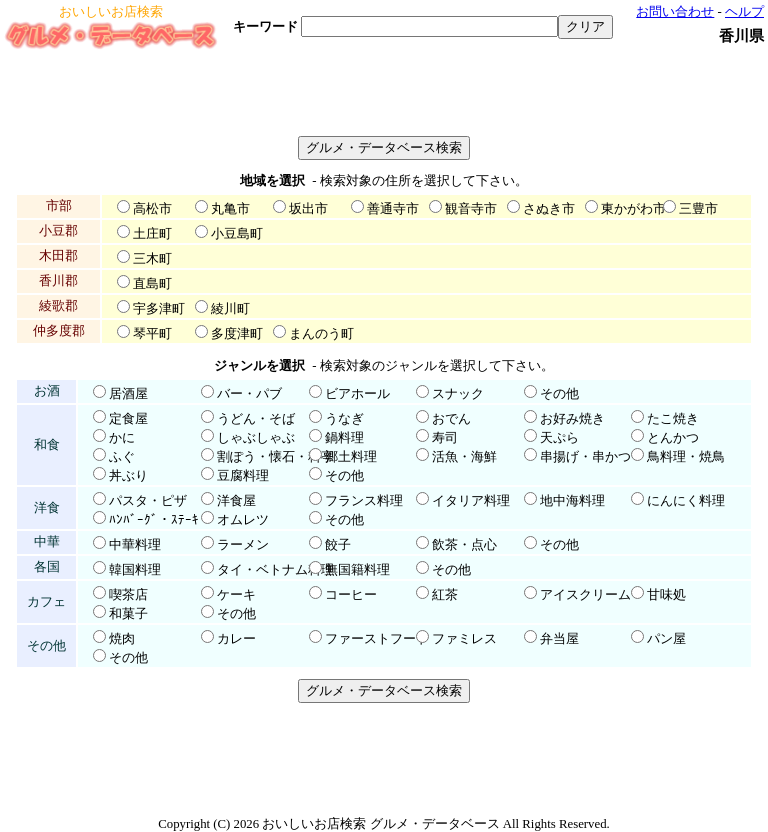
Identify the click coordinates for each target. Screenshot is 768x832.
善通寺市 (393, 209)
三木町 (152, 259)
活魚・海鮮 (464, 457)
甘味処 (666, 595)
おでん (451, 419)
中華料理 (135, 545)
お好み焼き (572, 419)
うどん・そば (256, 419)
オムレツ (243, 520)
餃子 (338, 545)
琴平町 (152, 334)
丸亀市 (230, 209)
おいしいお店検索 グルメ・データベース (380, 824)
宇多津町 (159, 309)
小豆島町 (237, 234)
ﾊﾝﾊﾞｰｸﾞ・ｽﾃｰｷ (154, 520)
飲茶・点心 (464, 545)
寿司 (445, 438)
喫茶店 (128, 595)
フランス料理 (364, 501)
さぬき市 (549, 209)
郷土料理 (351, 457)
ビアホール (357, 394)
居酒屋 (128, 394)
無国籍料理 (357, 570)
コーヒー (351, 595)
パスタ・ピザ (148, 501)
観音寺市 (471, 209)
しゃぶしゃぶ (256, 438)
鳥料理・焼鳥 (686, 457)
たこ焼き (673, 419)
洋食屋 (236, 501)
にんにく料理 (686, 501)
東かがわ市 (633, 209)
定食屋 (128, 419)
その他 (559, 394)
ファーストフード (377, 639)
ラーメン (243, 545)
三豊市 (698, 209)
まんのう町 (321, 334)
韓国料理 (135, 570)
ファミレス (464, 639)
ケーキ (236, 595)
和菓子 (128, 614)
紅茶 (445, 595)
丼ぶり (128, 476)
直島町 (152, 284)
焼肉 (122, 639)
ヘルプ (744, 12)
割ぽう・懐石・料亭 (275, 457)
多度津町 (237, 334)
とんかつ (673, 438)
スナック (458, 394)
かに (122, 438)
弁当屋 (559, 639)
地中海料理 (572, 501)
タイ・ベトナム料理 (275, 570)
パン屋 (666, 639)
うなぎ (344, 419)
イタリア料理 (471, 501)
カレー (236, 639)
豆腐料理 (243, 476)
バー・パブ (249, 394)
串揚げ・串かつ (585, 457)
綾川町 (230, 309)
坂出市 (308, 209)
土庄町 (152, 234)
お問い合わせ (675, 12)
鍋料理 (344, 438)
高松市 (152, 209)
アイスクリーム (585, 595)
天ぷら (559, 438)
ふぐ (122, 457)
